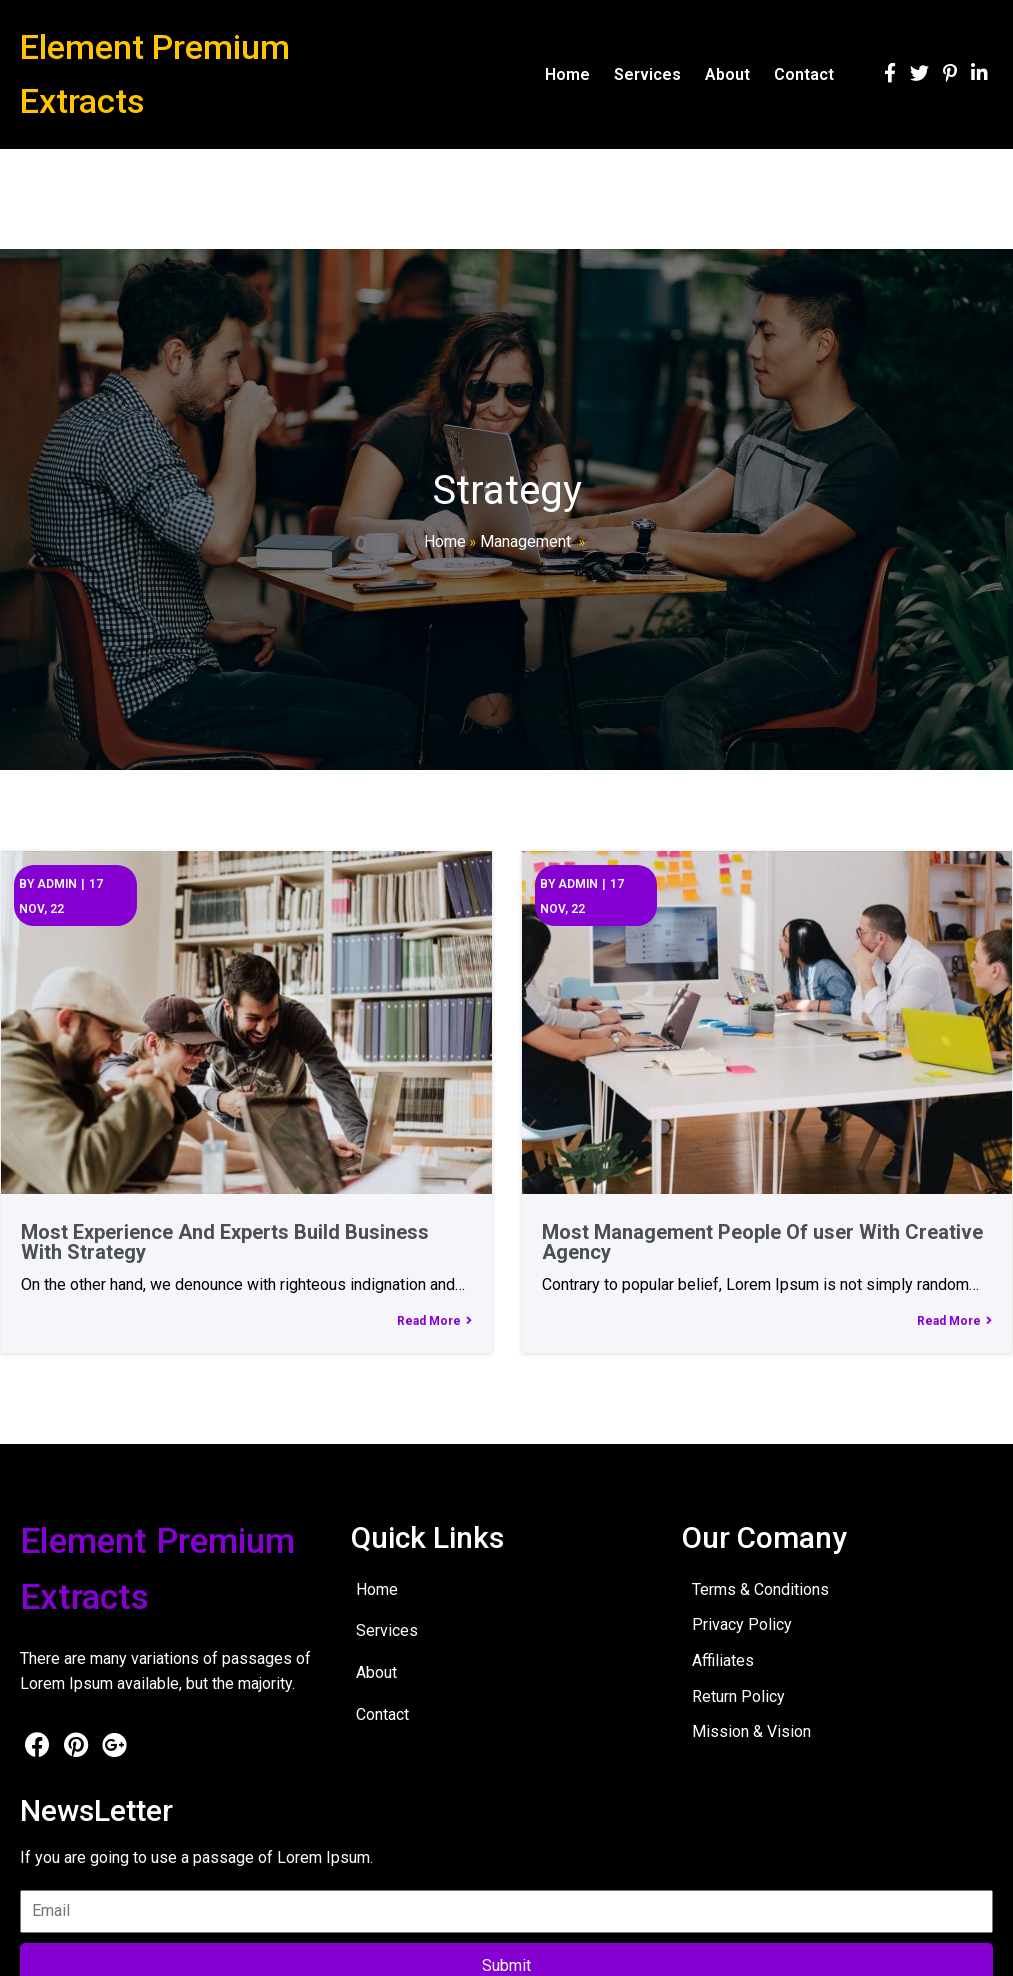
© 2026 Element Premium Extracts (131, 1946)
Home (445, 541)
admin (56, 883)
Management (525, 541)
